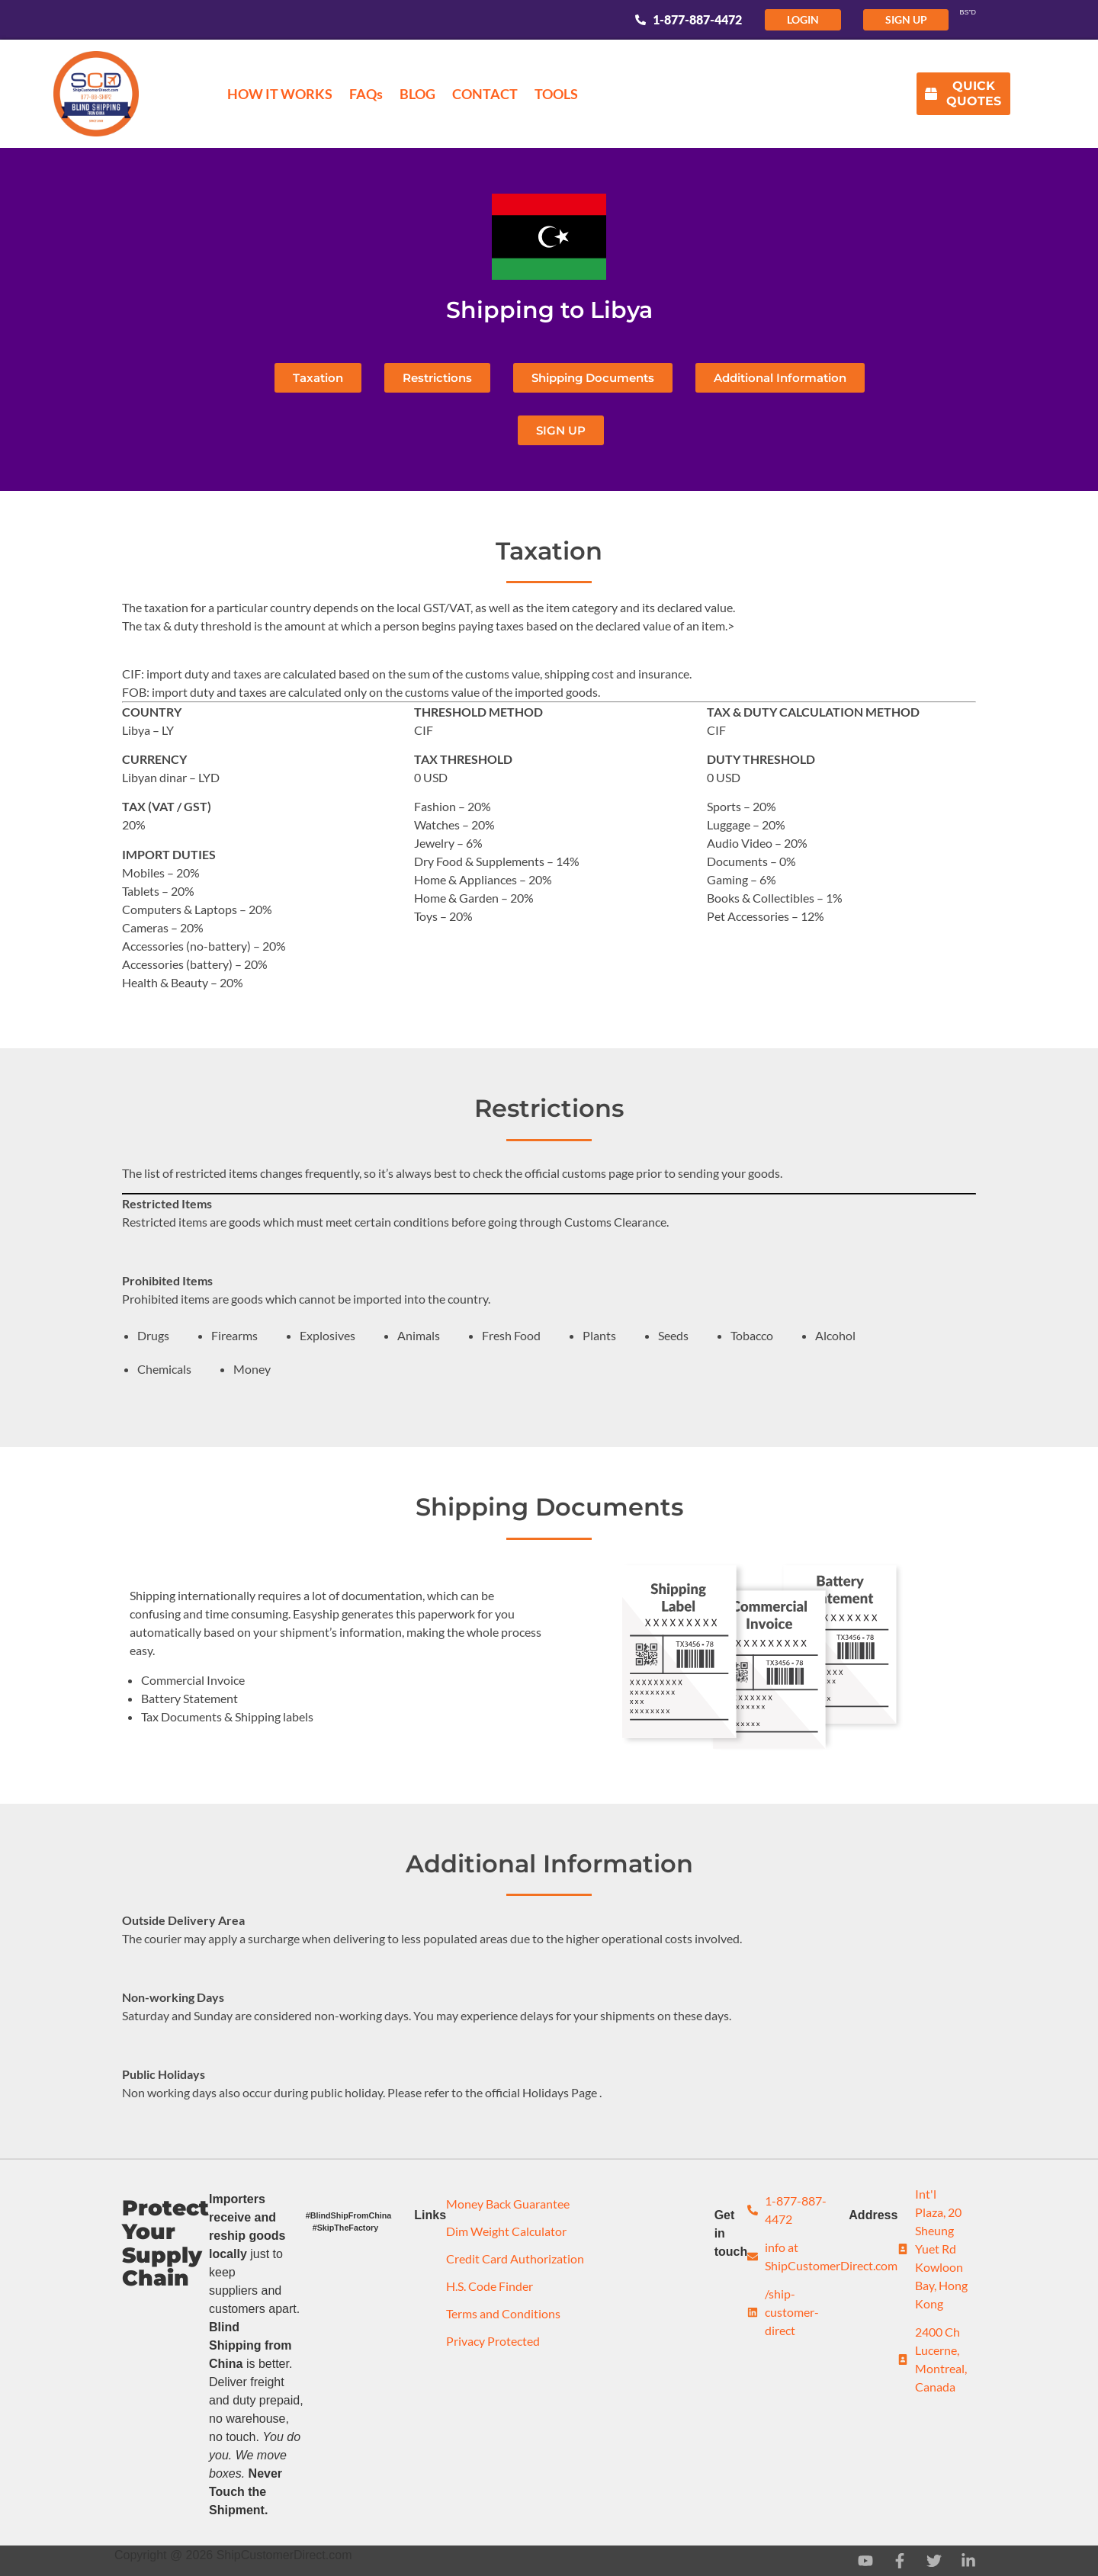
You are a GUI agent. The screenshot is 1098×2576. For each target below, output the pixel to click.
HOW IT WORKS (279, 93)
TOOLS (556, 93)
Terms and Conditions (503, 2313)
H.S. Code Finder (489, 2286)
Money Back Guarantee (508, 2203)
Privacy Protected (493, 2341)
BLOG (417, 93)
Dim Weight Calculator (506, 2231)
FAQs (366, 93)
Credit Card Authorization (515, 2258)
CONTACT (485, 93)
